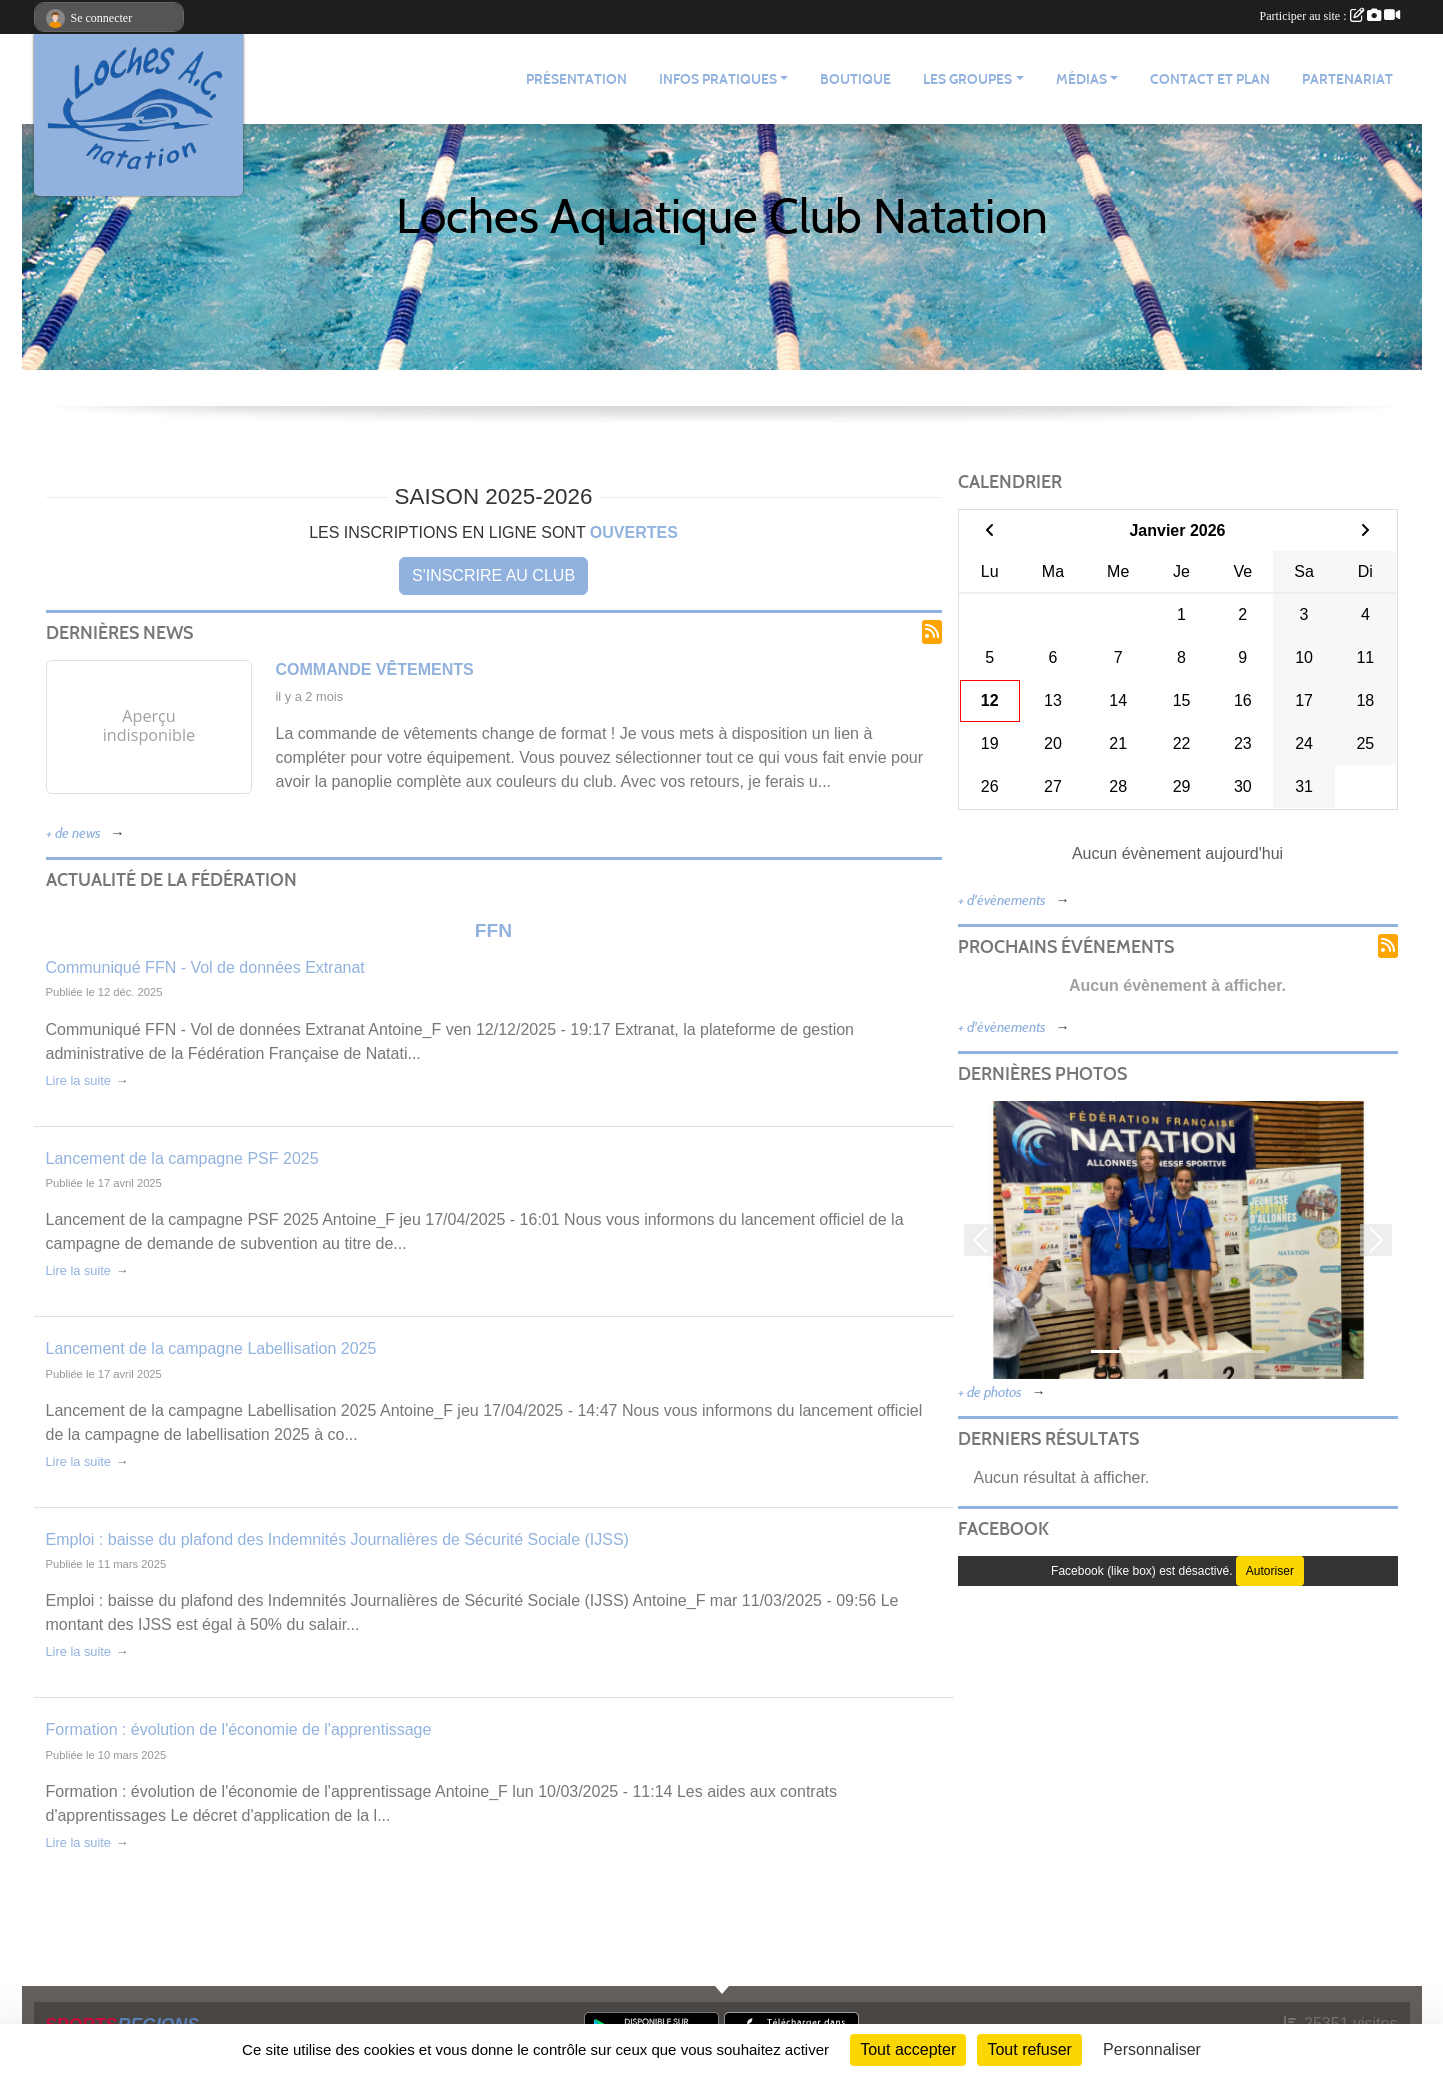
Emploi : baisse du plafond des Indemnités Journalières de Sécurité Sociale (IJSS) (337, 1539)
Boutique (855, 79)
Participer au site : (1330, 16)
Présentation (576, 79)
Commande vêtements (375, 669)
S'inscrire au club (493, 575)
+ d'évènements (1002, 900)
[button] (980, 1240)
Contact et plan (1210, 79)
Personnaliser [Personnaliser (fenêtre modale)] (1152, 2049)
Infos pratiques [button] (718, 79)
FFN (493, 930)
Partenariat (1347, 79)
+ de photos (990, 1392)
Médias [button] (1081, 79)
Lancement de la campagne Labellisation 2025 (211, 1348)
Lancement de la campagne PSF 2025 (182, 1158)
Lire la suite (78, 1080)
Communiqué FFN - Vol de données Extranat (205, 967)
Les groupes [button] (967, 79)
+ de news (73, 833)
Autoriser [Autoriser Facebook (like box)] (1270, 1571)
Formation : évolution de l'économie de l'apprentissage (239, 1729)
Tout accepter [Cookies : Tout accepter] (908, 2049)
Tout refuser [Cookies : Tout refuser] (1029, 2049)
